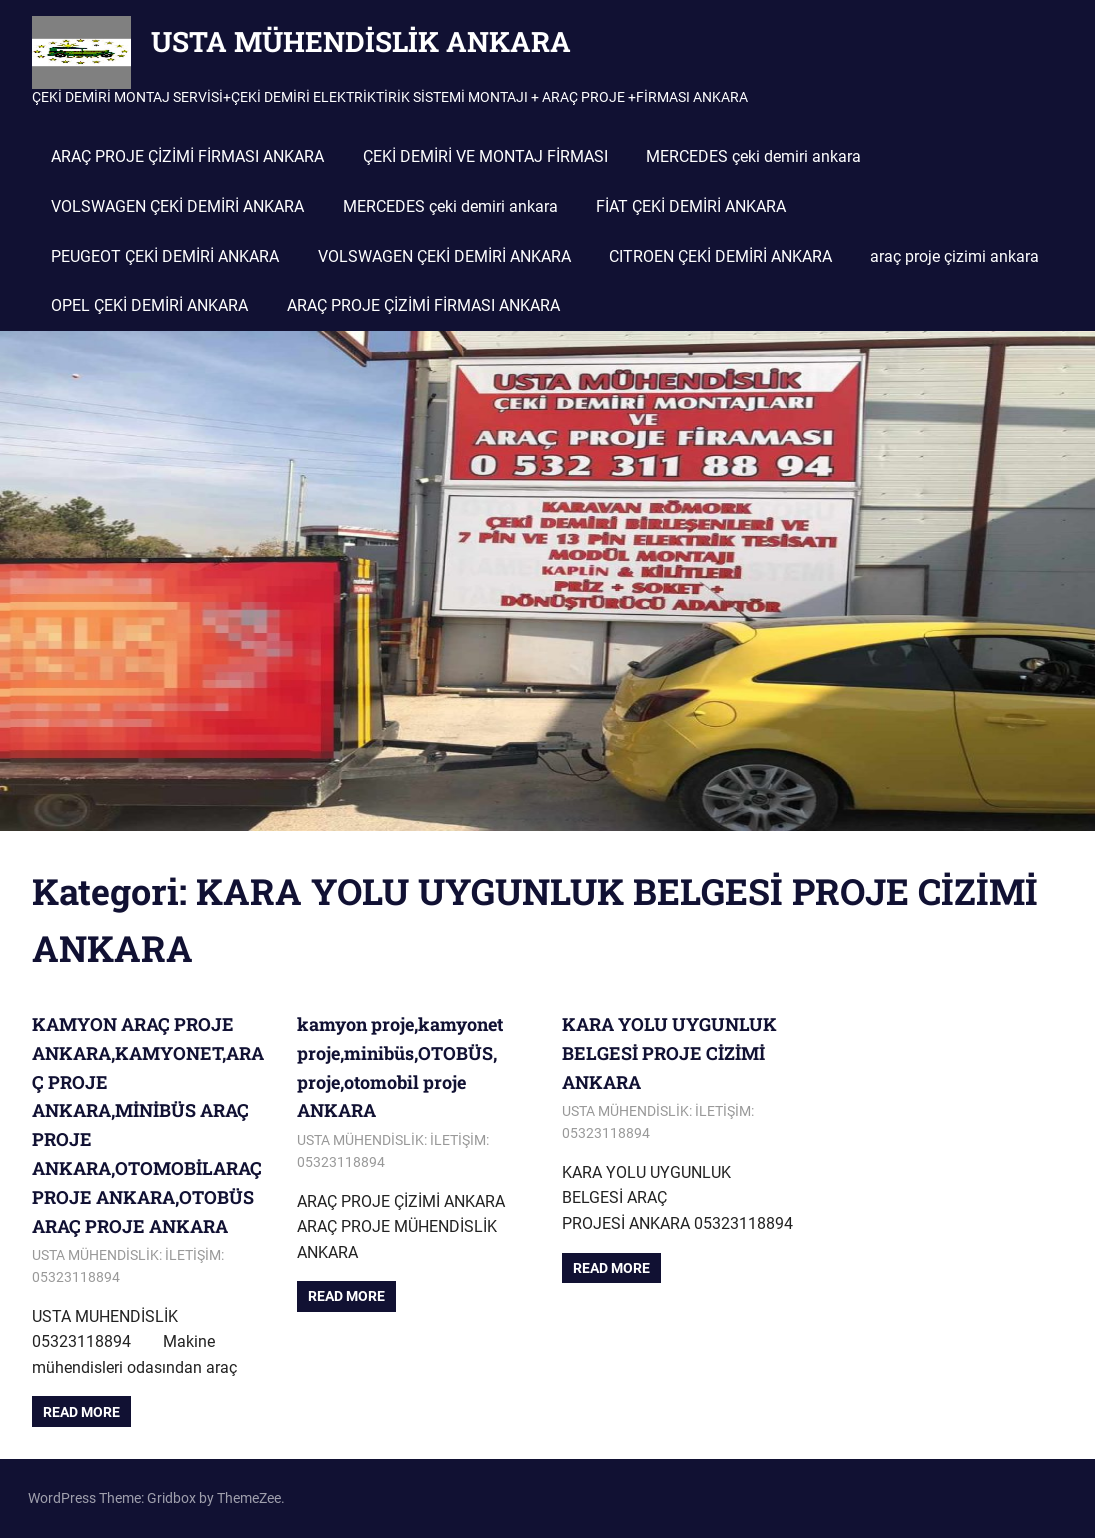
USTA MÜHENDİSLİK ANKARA (361, 41)
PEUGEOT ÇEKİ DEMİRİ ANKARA (165, 256)
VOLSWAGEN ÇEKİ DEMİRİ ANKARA (177, 206)
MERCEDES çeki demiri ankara (753, 156)
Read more (81, 1412)
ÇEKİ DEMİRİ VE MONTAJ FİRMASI (485, 156)
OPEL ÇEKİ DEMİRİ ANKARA (149, 305)
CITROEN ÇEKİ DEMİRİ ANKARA (720, 256)
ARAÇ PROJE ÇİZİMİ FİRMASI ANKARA (187, 156)
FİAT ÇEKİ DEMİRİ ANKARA (691, 206)
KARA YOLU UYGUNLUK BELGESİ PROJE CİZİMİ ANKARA (669, 1053)
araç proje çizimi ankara (954, 256)
